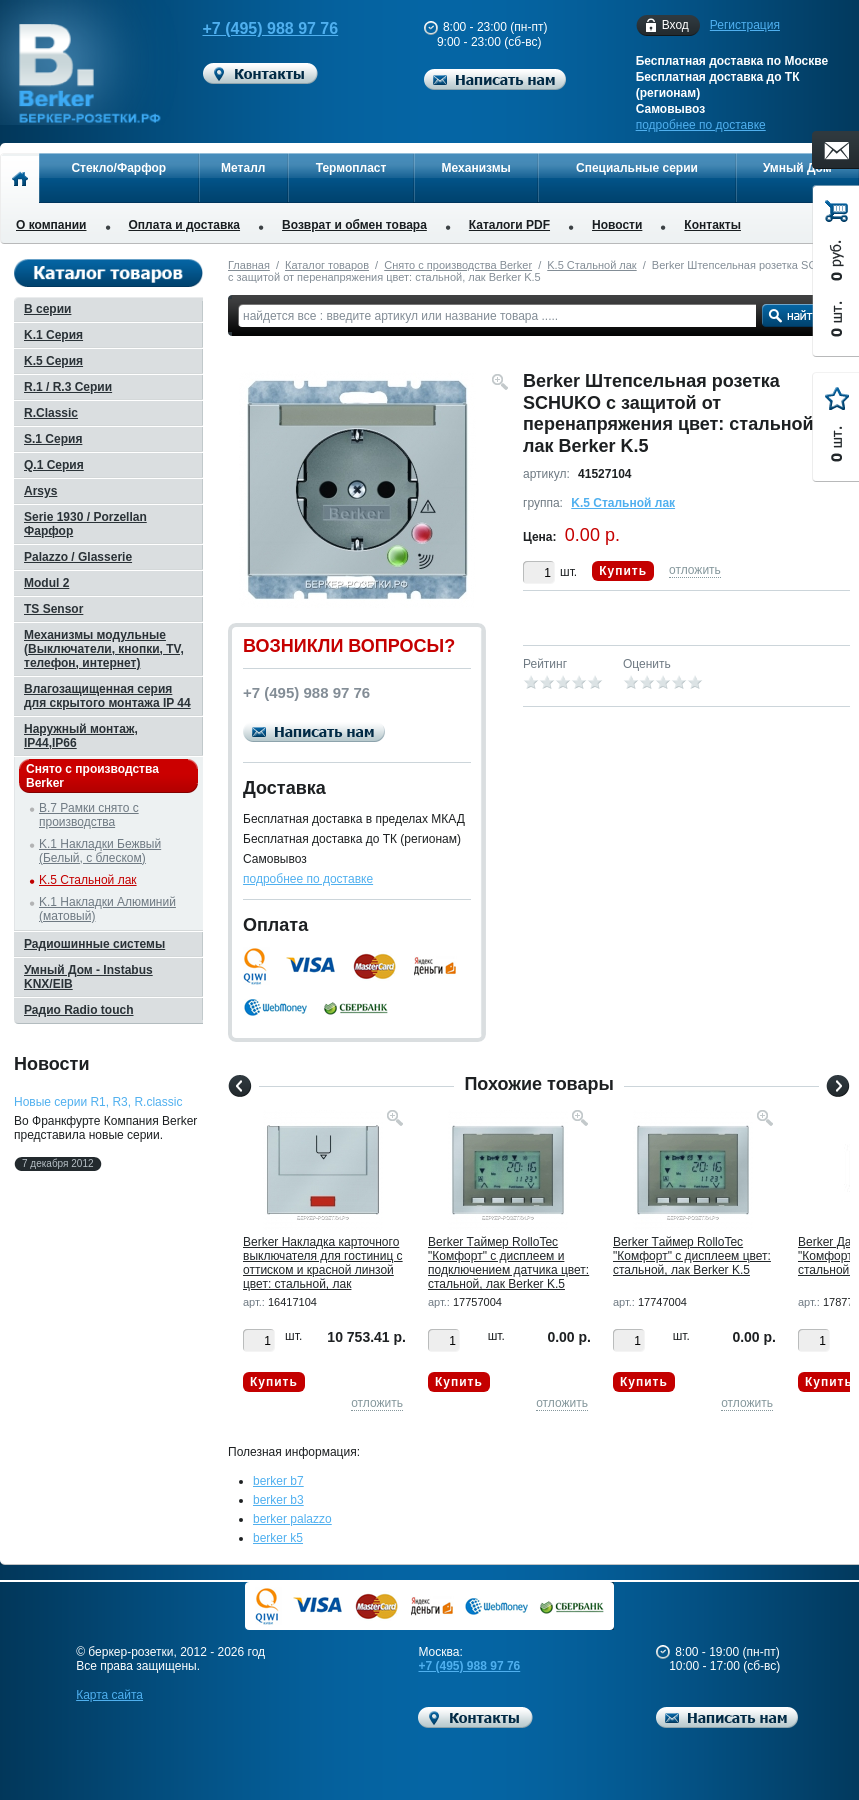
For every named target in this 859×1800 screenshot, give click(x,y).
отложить (695, 570)
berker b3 (278, 1500)
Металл (243, 168)
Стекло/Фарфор (118, 168)
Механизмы (476, 168)
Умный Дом (797, 168)
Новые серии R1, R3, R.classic (98, 1102)
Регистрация (745, 25)
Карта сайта (109, 1695)
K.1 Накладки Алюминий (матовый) (107, 909)
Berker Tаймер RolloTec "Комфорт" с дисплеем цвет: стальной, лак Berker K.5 (692, 1256)
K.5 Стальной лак (591, 265)
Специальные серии (637, 168)
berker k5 (278, 1538)
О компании (51, 225)
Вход (675, 25)
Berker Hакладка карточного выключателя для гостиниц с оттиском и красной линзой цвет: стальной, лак (323, 1263)
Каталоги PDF (509, 225)
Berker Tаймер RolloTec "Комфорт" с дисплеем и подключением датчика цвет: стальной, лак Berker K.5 (508, 1263)
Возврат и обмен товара (354, 225)
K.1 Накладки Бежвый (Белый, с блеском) (100, 851)
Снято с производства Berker (458, 265)
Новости (617, 225)
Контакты (712, 225)
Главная (249, 265)
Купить (623, 571)
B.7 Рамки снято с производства (89, 815)
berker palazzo (292, 1519)
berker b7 (278, 1481)
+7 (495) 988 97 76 (259, 28)
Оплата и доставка (185, 225)
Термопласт (351, 168)
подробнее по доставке (701, 125)
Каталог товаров (327, 265)
